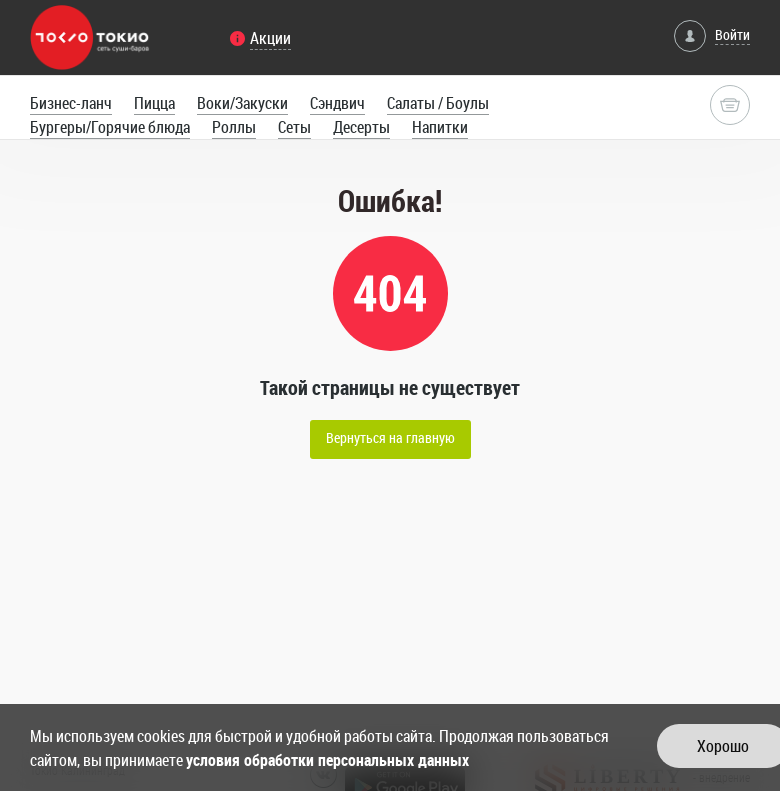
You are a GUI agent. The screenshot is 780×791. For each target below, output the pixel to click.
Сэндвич (337, 103)
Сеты (294, 127)
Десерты (361, 127)
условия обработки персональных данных (327, 760)
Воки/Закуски (242, 103)
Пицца (154, 103)
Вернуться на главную (390, 437)
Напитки (440, 127)
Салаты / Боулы (438, 103)
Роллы (234, 127)
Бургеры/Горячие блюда (110, 127)
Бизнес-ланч (71, 103)
